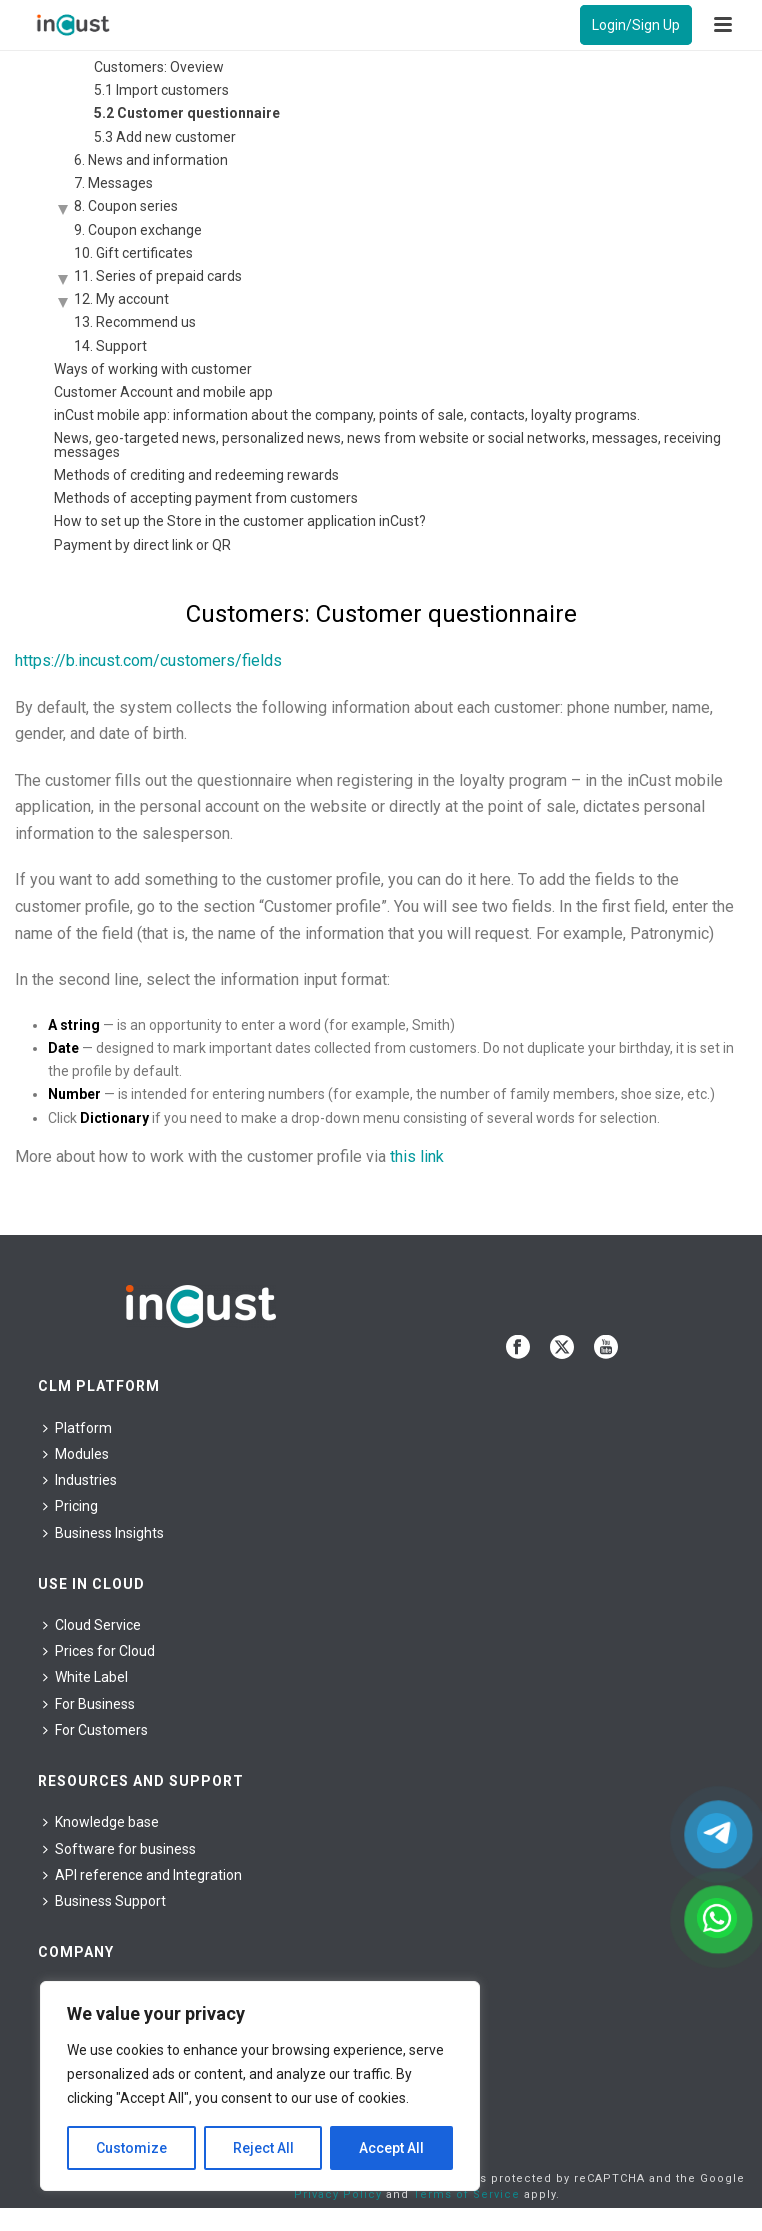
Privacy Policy (338, 2194)
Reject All (263, 2148)
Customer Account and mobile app (163, 392)
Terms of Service (466, 2194)
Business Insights (103, 1533)
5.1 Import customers (161, 90)
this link (417, 1156)
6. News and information (151, 160)
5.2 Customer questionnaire (187, 113)
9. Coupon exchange (138, 230)
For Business (89, 1704)
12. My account (121, 299)
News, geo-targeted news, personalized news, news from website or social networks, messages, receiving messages (387, 445)
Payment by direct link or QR (142, 545)
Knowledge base (101, 1822)
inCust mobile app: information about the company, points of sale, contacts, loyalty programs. (347, 415)
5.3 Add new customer (165, 137)
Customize (131, 2148)
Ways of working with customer (153, 369)
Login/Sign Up (636, 25)
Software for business (119, 1849)
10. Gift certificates (133, 253)
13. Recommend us (135, 322)
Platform (77, 1428)
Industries (80, 1480)
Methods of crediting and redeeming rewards (196, 475)
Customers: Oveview (159, 67)
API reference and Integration (142, 1875)
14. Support (110, 346)
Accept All (391, 2148)
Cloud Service (92, 1625)
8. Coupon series (126, 206)
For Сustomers (95, 1730)
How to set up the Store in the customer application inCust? (240, 521)
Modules (76, 1454)
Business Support (104, 1901)
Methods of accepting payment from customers (206, 498)
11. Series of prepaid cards (158, 276)
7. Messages (113, 183)
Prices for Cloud (99, 1651)
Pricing (70, 1506)
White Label (85, 1677)
